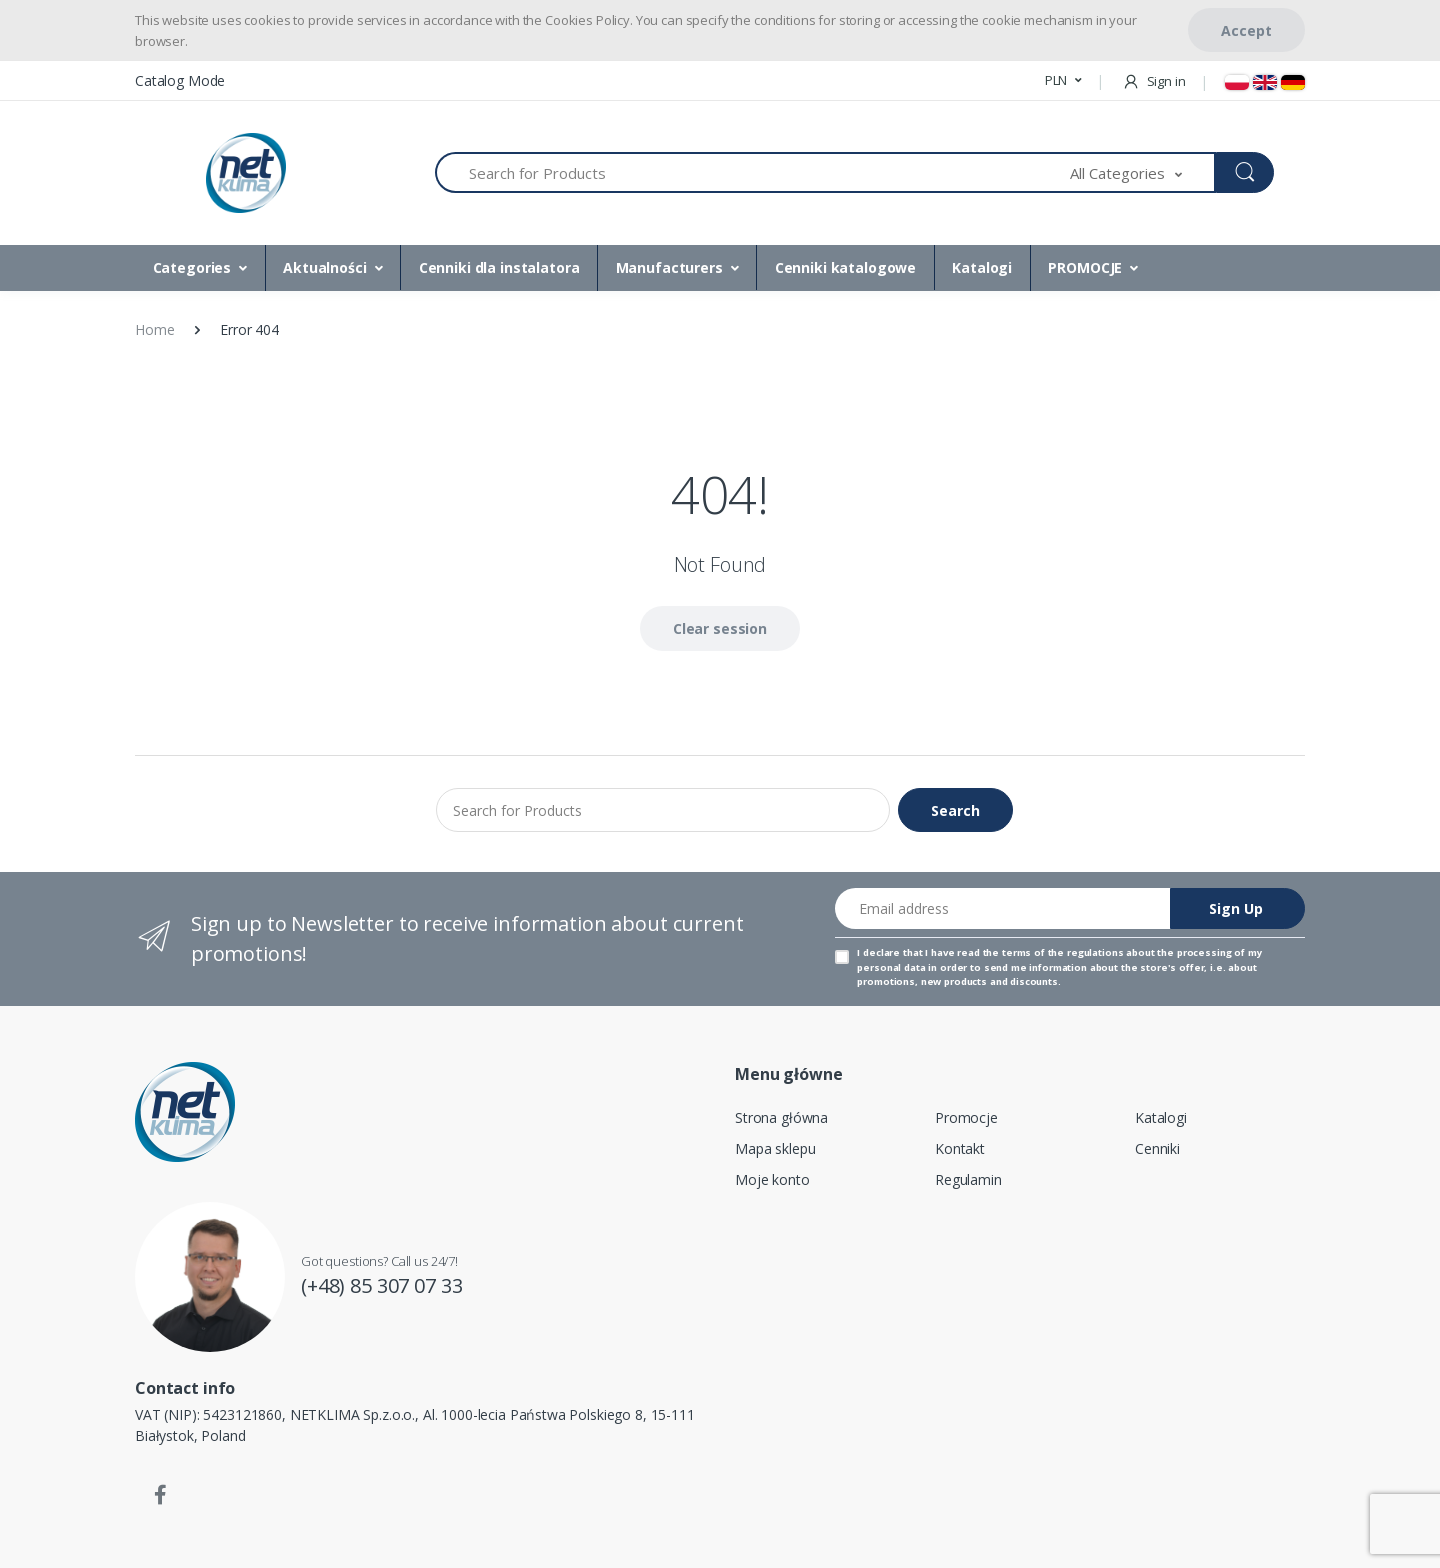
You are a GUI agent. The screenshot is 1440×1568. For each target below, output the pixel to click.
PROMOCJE (1085, 267)
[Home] (246, 173)
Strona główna (781, 1117)
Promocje (966, 1117)
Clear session (720, 628)
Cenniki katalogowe (845, 267)
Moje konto (772, 1179)
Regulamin (968, 1179)
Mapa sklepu (775, 1148)
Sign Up (1236, 908)
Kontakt (960, 1148)
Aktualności (324, 267)
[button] (1063, 81)
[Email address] (1003, 908)
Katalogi (982, 267)
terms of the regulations (1063, 952)
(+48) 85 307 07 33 (381, 1285)
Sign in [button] (1154, 81)
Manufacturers (669, 267)
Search (955, 810)
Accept (1246, 30)
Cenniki (1157, 1148)
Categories (192, 267)
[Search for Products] (753, 172)
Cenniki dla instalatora (499, 267)
